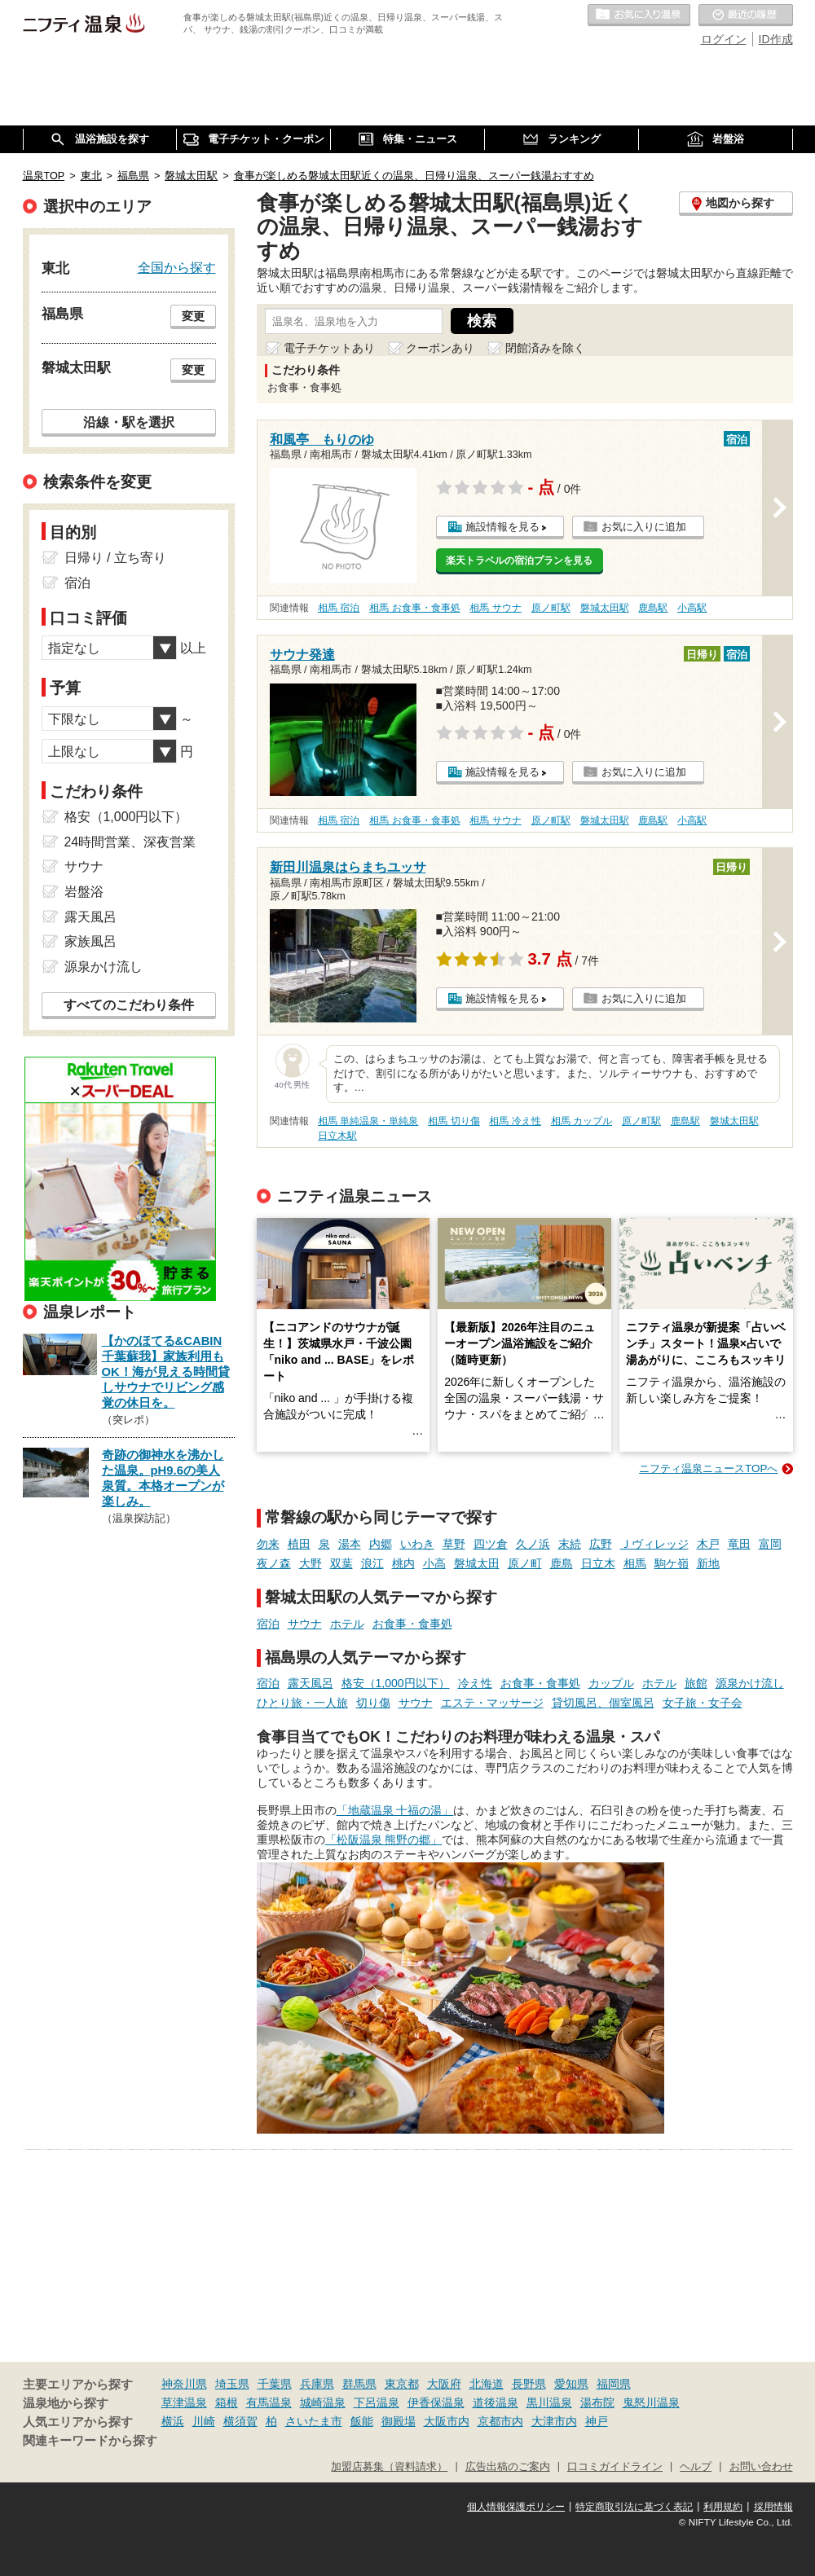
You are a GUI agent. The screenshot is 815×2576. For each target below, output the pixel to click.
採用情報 (773, 2506)
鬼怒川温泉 (651, 2402)
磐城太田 (477, 1563)
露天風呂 (310, 1683)
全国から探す (177, 267)
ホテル (347, 1623)
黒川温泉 (549, 2402)
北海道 (486, 2383)
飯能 (361, 2421)
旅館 (696, 1683)
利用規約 (722, 2506)
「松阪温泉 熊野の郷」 (384, 1839)
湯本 (349, 1543)
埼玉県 (232, 2383)
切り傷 (373, 1702)
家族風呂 (90, 941)
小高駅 (692, 607)
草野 (454, 1543)
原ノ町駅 (550, 607)
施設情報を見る (502, 527)
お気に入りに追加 (643, 527)
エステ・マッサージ (492, 1702)
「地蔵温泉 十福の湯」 (395, 1810)
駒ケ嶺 (671, 1563)
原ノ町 (525, 1563)
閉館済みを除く (545, 347)
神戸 (596, 2421)
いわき (417, 1543)
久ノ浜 (533, 1543)
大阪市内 (446, 2421)
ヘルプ (695, 2467)
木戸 (708, 1543)
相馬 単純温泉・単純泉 (368, 1121)
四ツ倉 (491, 1543)
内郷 (380, 1543)
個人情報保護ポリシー (516, 2506)
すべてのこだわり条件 (129, 1005)
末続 (569, 1543)
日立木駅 (337, 1135)
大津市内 (554, 2421)
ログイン (724, 39)
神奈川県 (184, 2383)
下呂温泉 (376, 2402)
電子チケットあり (329, 347)
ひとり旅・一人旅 (302, 1702)
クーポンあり (440, 347)
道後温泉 (495, 2402)
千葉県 (275, 2383)
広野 (600, 1543)
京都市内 (500, 2421)
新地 (708, 1563)
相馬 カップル (581, 1121)
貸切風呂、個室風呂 (603, 1702)
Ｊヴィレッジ (654, 1543)
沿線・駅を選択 (128, 422)
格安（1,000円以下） (395, 1683)
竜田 (739, 1543)
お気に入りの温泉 (639, 15)
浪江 (372, 1563)
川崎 (203, 2421)
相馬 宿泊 (338, 607)
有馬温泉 (269, 2402)
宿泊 (268, 1623)
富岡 (770, 1543)
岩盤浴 (84, 892)
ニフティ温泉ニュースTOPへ (708, 1468)
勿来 (268, 1543)
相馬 (634, 1563)
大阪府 (444, 2383)
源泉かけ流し (750, 1683)
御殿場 (398, 2421)
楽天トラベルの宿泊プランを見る (519, 560)
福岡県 (614, 2383)
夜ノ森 (274, 1563)
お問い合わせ (761, 2467)
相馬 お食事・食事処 (414, 607)
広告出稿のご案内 (507, 2467)
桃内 (403, 1563)
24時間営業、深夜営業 (130, 842)
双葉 (341, 1563)
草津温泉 (184, 2402)
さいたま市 (313, 2421)
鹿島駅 (652, 607)
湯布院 (597, 2402)
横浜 (172, 2421)
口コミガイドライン (615, 2467)
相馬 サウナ (495, 607)
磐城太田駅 (604, 607)
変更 (193, 316)
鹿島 (561, 1563)
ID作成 (776, 39)
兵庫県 (317, 2383)
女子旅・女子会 (702, 1702)
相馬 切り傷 (453, 1121)
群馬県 (359, 2383)
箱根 (226, 2402)
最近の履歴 (745, 15)
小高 (434, 1563)
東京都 (402, 2383)
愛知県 (571, 2383)
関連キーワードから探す (90, 2440)
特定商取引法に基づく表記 (634, 2506)
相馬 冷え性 (514, 1121)
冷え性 (475, 1683)
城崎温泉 (323, 2402)
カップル (611, 1683)
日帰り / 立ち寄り (115, 558)
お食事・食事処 (412, 1623)
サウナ (305, 1623)
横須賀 (240, 2421)
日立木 (598, 1563)
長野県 (529, 2383)
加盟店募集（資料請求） (389, 2467)
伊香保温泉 (436, 2402)
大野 (310, 1563)
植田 (299, 1543)
